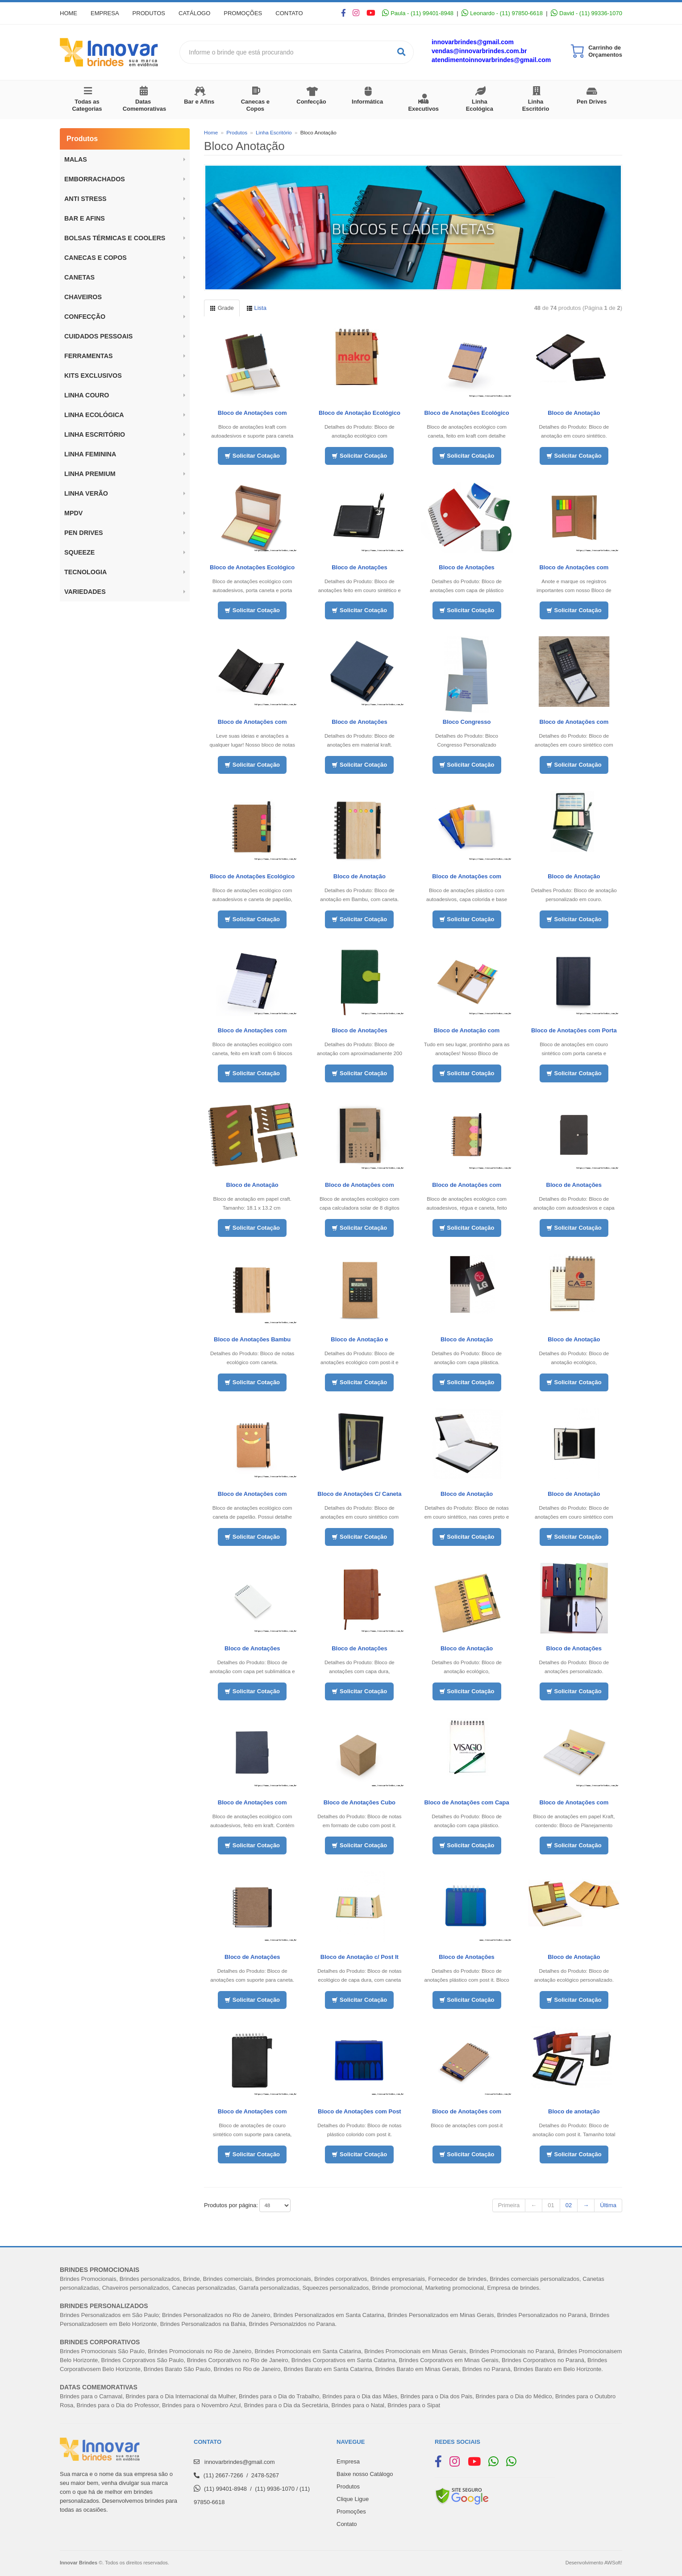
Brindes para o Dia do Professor (118, 2405)
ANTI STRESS (85, 198)
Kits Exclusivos (93, 375)
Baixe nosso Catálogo (365, 2474)
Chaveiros (83, 297)
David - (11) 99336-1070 (586, 13)
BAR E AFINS (84, 218)
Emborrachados (94, 179)
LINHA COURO (86, 395)
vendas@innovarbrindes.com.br (479, 50)
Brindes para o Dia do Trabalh (277, 2396)
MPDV (73, 513)
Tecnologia (85, 572)
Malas (75, 159)
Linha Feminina (90, 454)
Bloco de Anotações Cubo (359, 1802)
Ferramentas (88, 355)
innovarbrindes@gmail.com (473, 42)
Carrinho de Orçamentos (605, 51)
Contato (289, 13)
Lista (256, 308)
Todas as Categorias (87, 105)
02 (569, 2205)
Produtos (149, 13)
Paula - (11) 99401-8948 (417, 13)
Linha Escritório (535, 105)
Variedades (85, 591)
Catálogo (194, 13)
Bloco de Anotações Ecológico (252, 567)
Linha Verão (86, 493)
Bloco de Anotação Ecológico (359, 412)
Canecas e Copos (255, 105)
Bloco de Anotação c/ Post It (359, 1957)
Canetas (79, 277)
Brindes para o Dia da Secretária (286, 2405)
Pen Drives (592, 101)
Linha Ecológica (479, 105)
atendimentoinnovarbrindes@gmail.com (491, 59)
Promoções (243, 13)
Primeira (509, 2205)
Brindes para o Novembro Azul (201, 2405)
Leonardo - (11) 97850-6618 (502, 13)
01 (551, 2205)
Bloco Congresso (467, 721)
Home (68, 13)
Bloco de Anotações (359, 567)
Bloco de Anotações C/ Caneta (359, 1493)
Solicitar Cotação (252, 455)
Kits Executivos (423, 105)
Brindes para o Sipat (413, 2405)
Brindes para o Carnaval (91, 2396)
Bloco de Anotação (574, 412)
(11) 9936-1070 (275, 2488)
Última (608, 2205)
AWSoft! (613, 2562)
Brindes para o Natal (358, 2405)
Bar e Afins (199, 101)
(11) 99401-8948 (225, 2488)
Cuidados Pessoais (98, 336)
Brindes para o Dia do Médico (514, 2396)
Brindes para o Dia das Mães (359, 2396)
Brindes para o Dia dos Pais (436, 2396)
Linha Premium (90, 473)
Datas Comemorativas (144, 105)
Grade (222, 308)
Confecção (311, 101)
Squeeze (79, 552)
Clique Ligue (353, 2499)
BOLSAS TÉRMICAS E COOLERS (114, 238)
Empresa (105, 13)
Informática (367, 101)
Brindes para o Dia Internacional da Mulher (180, 2396)
